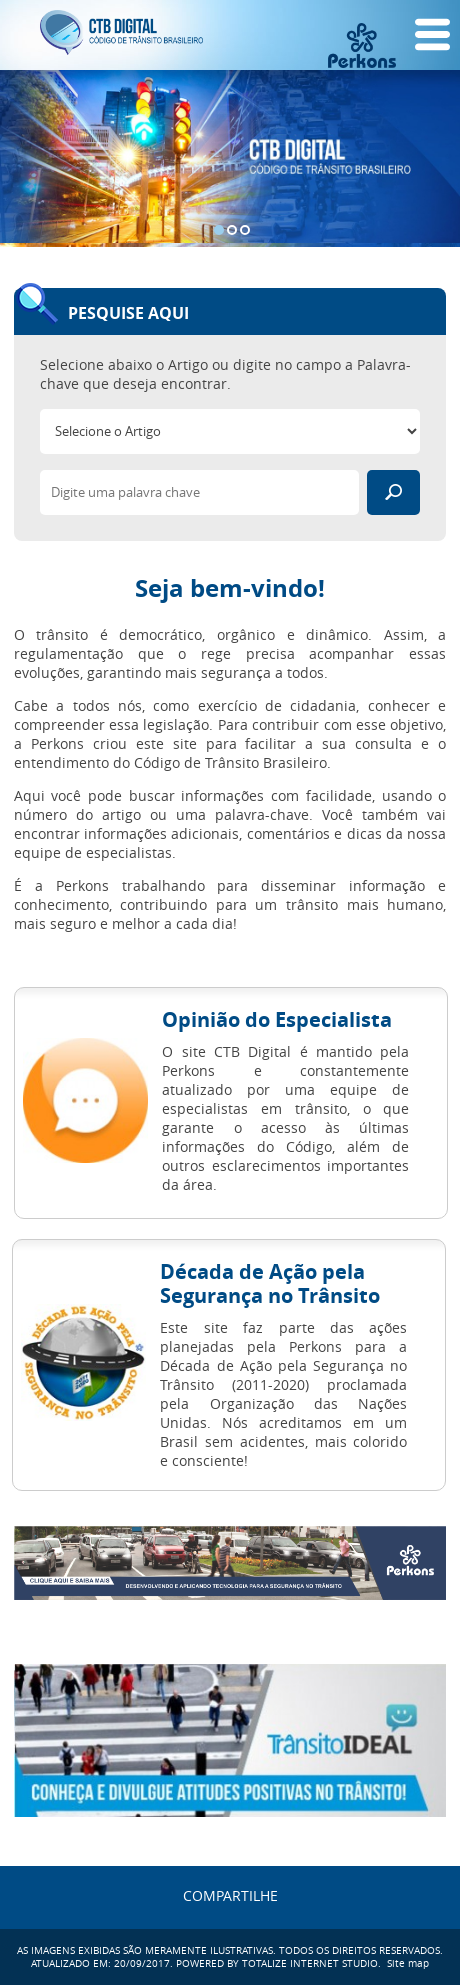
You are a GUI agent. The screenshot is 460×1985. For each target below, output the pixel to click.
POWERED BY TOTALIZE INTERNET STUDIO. (278, 1963)
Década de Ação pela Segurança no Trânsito (270, 1283)
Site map (408, 1963)
